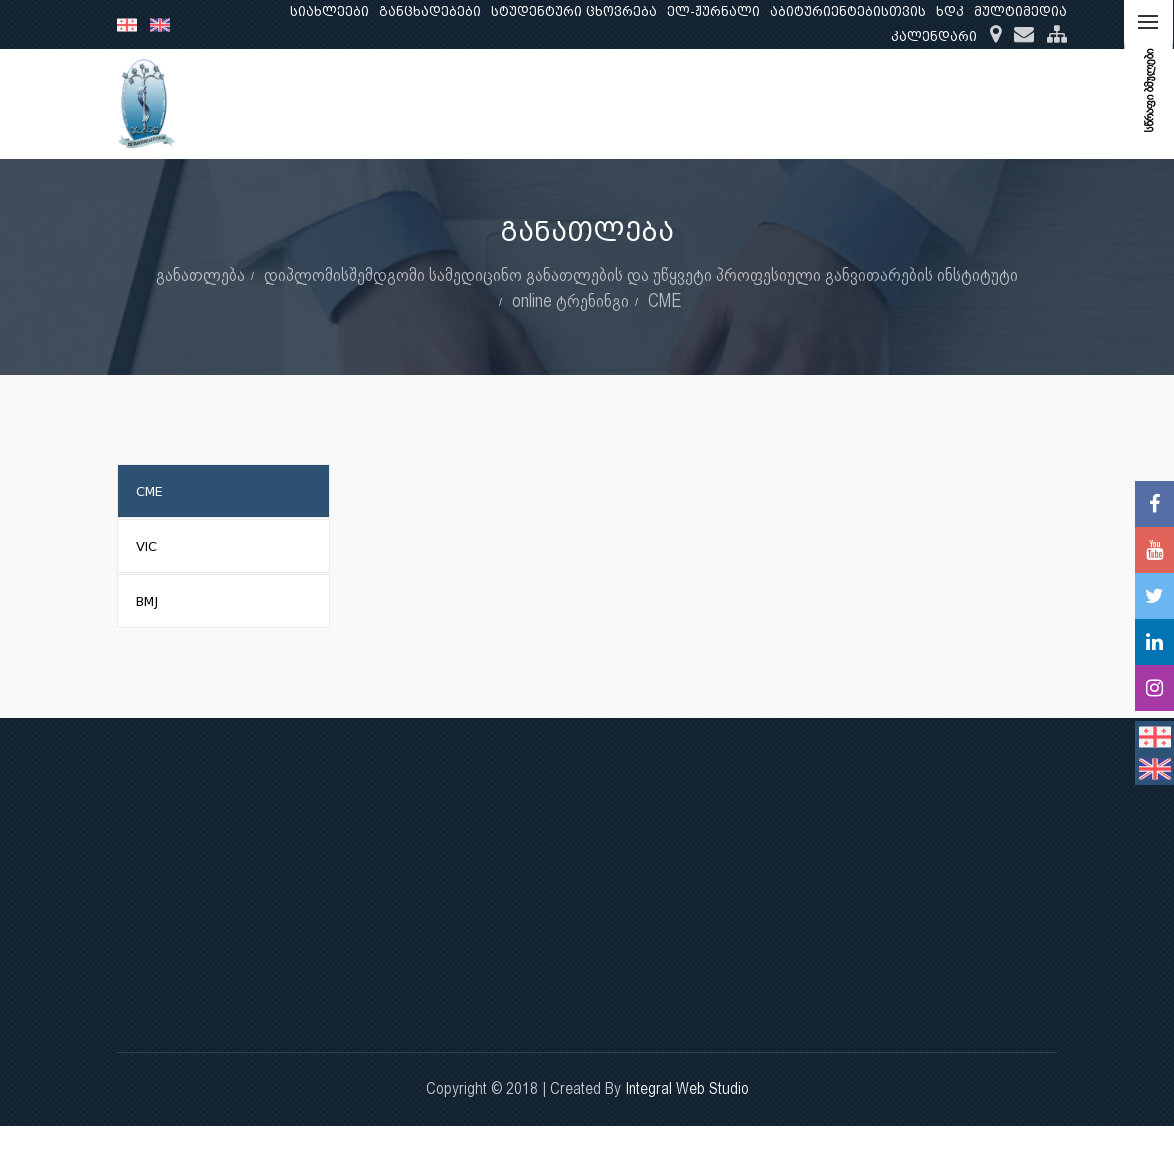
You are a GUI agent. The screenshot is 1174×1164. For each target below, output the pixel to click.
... (1038, 103)
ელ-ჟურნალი (713, 11)
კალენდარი (934, 36)
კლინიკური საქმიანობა (913, 103)
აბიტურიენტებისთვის (848, 11)
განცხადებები (430, 11)
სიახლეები (329, 11)
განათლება (664, 103)
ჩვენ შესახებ (542, 103)
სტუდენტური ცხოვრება (574, 11)
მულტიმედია (1020, 11)
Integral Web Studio (687, 1088)
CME (665, 300)
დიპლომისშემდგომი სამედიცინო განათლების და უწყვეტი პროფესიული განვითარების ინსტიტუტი (641, 274)
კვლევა (766, 103)
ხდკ (950, 11)
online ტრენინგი (570, 300)
